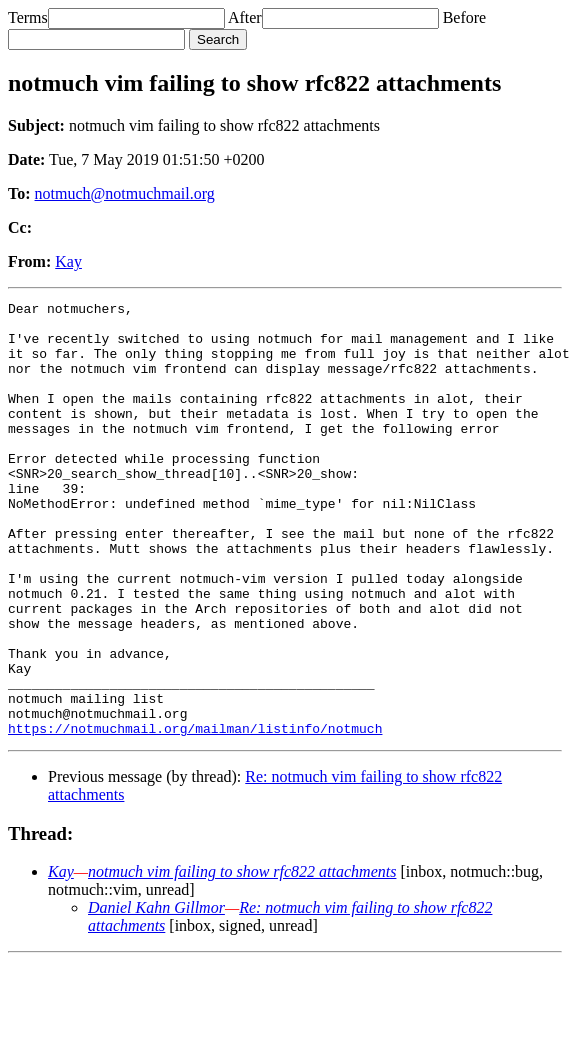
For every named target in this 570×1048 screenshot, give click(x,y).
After (245, 17)
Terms (28, 17)
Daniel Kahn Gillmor (156, 994)
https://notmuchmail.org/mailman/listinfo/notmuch (195, 815)
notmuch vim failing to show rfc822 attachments (242, 958)
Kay (68, 261)
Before (465, 17)
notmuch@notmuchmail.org (125, 193)
